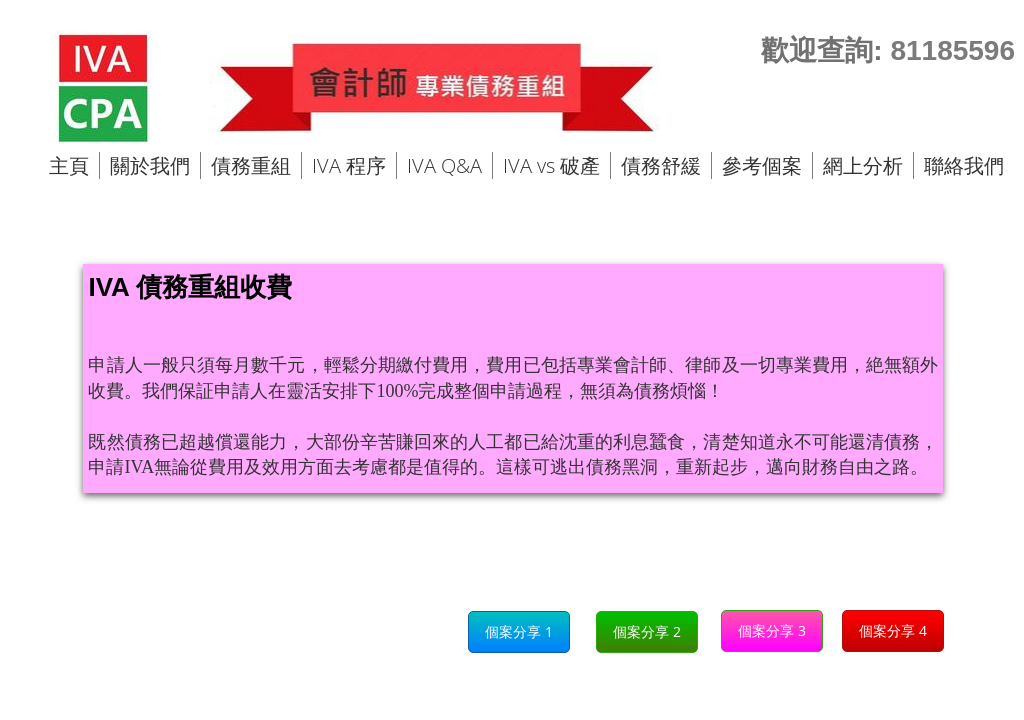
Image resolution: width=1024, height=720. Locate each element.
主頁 (69, 165)
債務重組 (251, 165)
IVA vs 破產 (551, 165)
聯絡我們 (964, 165)
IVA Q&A (444, 165)
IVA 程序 (349, 165)
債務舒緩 (661, 165)
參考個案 (762, 165)
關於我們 (150, 165)
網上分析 (863, 165)
